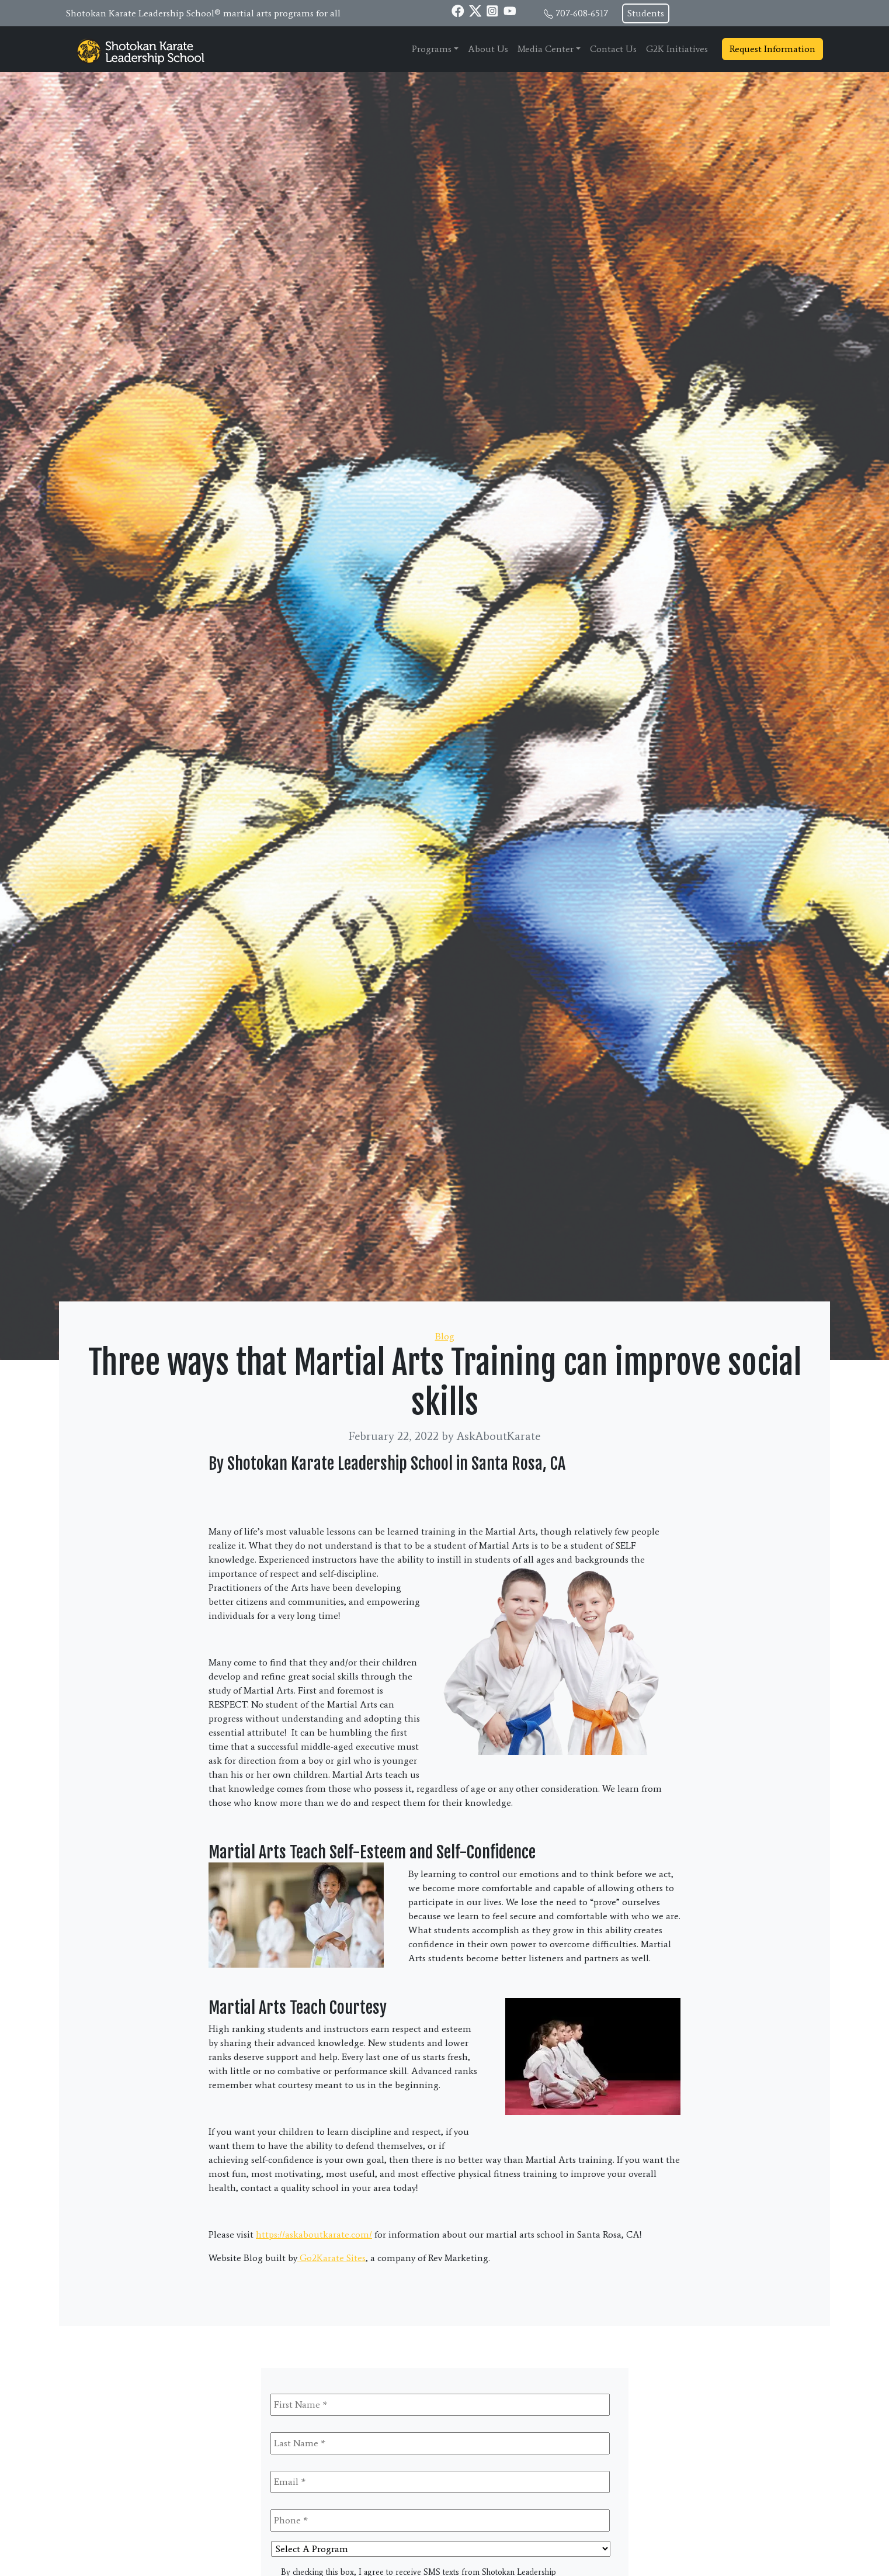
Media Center (546, 48)
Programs (432, 48)
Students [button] (645, 13)
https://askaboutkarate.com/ (314, 2234)
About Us (488, 48)
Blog (444, 1336)
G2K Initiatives (677, 48)
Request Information (772, 48)
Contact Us (613, 48)
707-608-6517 (581, 13)
